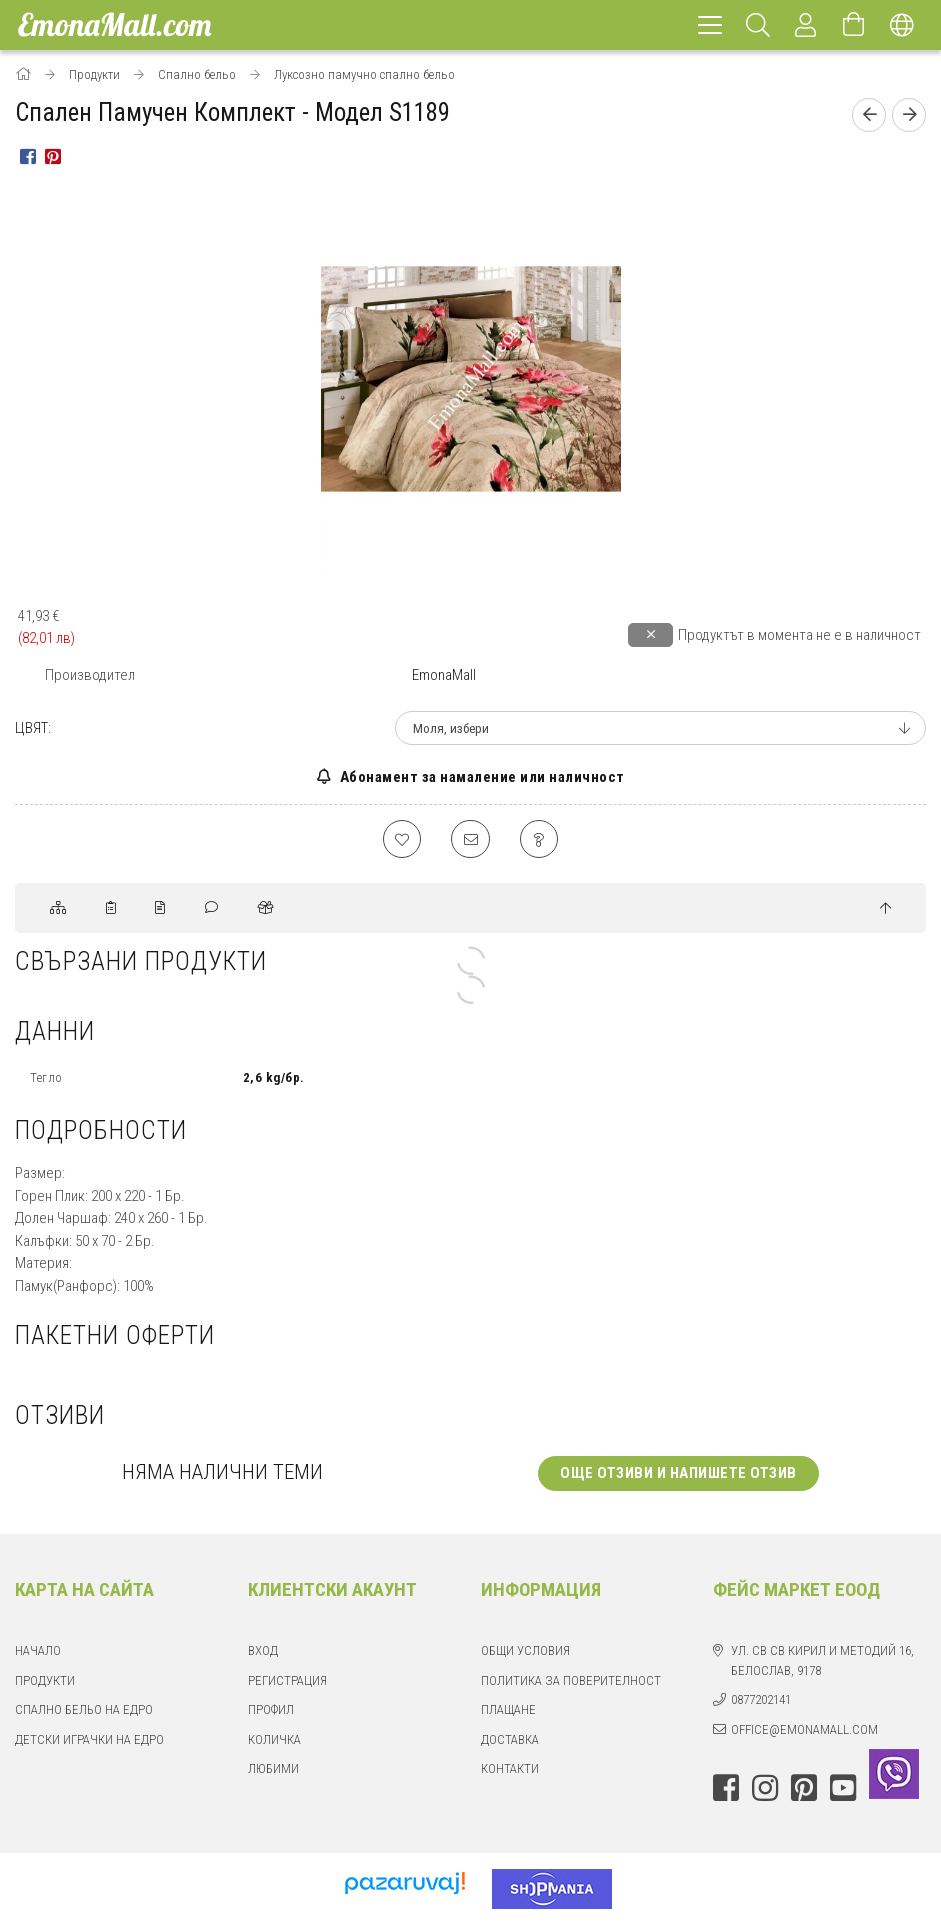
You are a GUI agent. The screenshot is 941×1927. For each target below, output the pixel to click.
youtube (843, 1790)
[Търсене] (758, 25)
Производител (90, 675)
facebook (726, 1790)
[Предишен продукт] (869, 115)
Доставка (510, 1741)
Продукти (45, 1682)
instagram (765, 1790)
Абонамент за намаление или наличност (480, 777)
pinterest (804, 1790)
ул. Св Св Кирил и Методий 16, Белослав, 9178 (822, 1662)
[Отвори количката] (854, 25)
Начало (38, 1652)
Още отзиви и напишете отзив (678, 1475)
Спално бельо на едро (84, 1711)
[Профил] (806, 25)
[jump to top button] (885, 911)
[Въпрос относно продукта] (541, 840)
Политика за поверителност (571, 1682)
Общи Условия (525, 1652)
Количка (274, 1741)
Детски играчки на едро (89, 1741)
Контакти (510, 1770)
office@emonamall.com (804, 1731)
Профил (271, 1711)
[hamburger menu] (710, 25)
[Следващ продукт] (909, 115)
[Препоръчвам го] (471, 840)
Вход (263, 1652)
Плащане (508, 1711)
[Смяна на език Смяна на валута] (902, 25)
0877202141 (761, 1701)
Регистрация (287, 1682)
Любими (273, 1770)
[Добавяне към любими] (401, 840)
